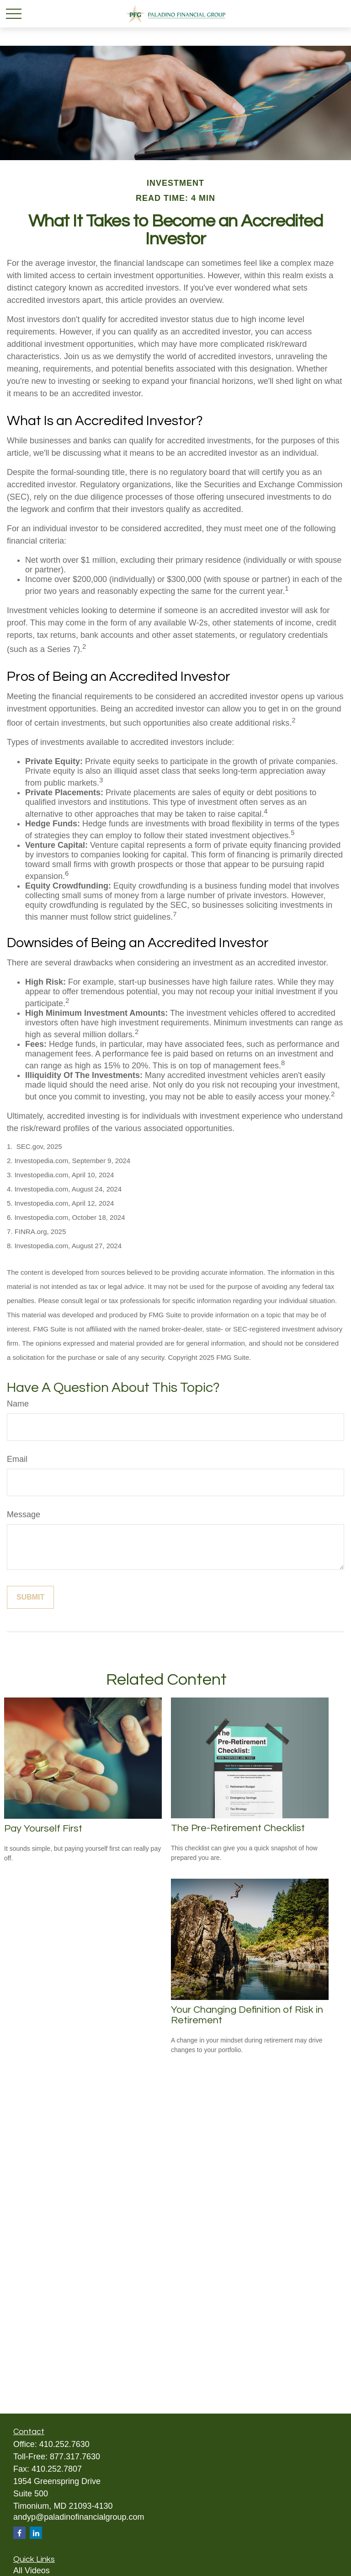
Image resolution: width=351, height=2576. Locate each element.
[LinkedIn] (36, 2533)
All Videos (31, 2570)
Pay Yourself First (43, 1828)
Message (23, 1514)
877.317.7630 (75, 2456)
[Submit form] (30, 1597)
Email (17, 1459)
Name (18, 1403)
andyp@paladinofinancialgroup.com (78, 2517)
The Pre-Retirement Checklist (238, 1828)
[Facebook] (19, 2533)
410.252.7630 (64, 2444)
